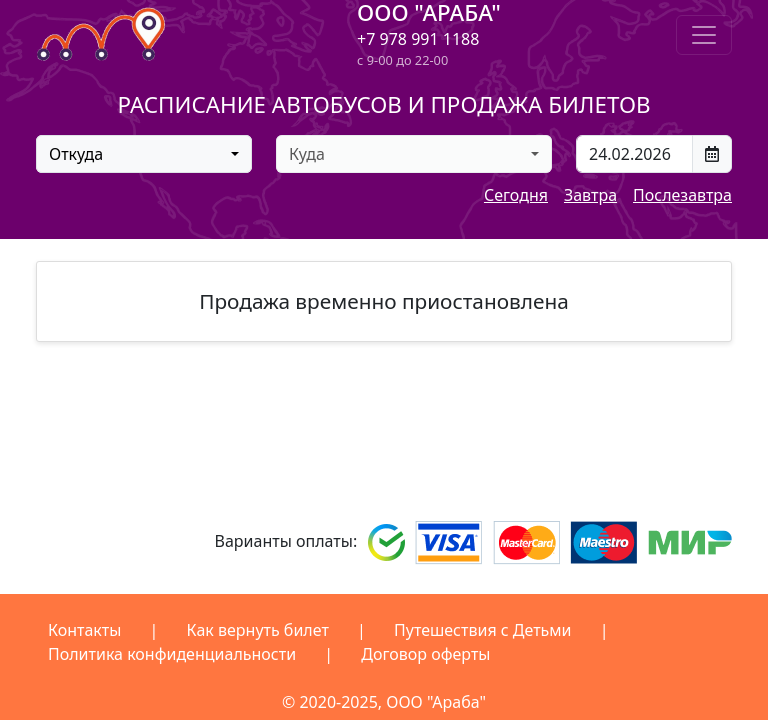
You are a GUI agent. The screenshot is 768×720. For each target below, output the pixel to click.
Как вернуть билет (258, 630)
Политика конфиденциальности (172, 654)
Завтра (590, 195)
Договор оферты (425, 654)
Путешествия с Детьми (483, 630)
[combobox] (144, 154)
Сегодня (516, 195)
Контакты (84, 630)
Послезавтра (682, 195)
